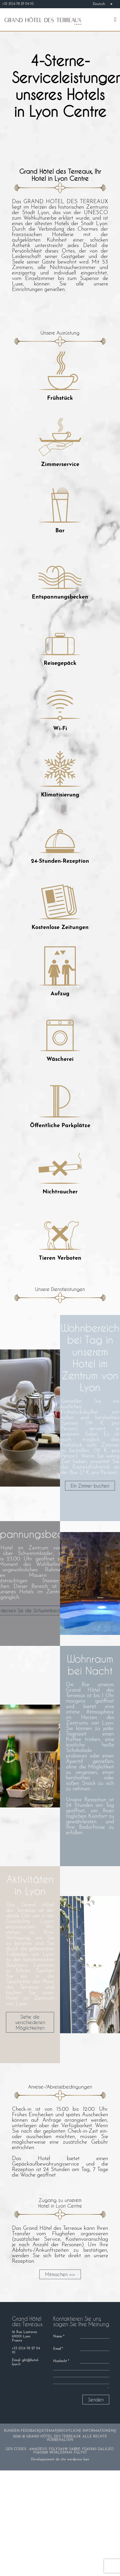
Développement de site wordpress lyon (60, 2459)
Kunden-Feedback (21, 2431)
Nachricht (60, 2361)
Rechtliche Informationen (86, 2431)
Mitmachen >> (60, 2274)
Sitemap (49, 2431)
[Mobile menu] (115, 19)
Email (57, 2349)
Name (57, 2336)
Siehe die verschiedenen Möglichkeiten (30, 2022)
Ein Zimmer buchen (90, 1485)
